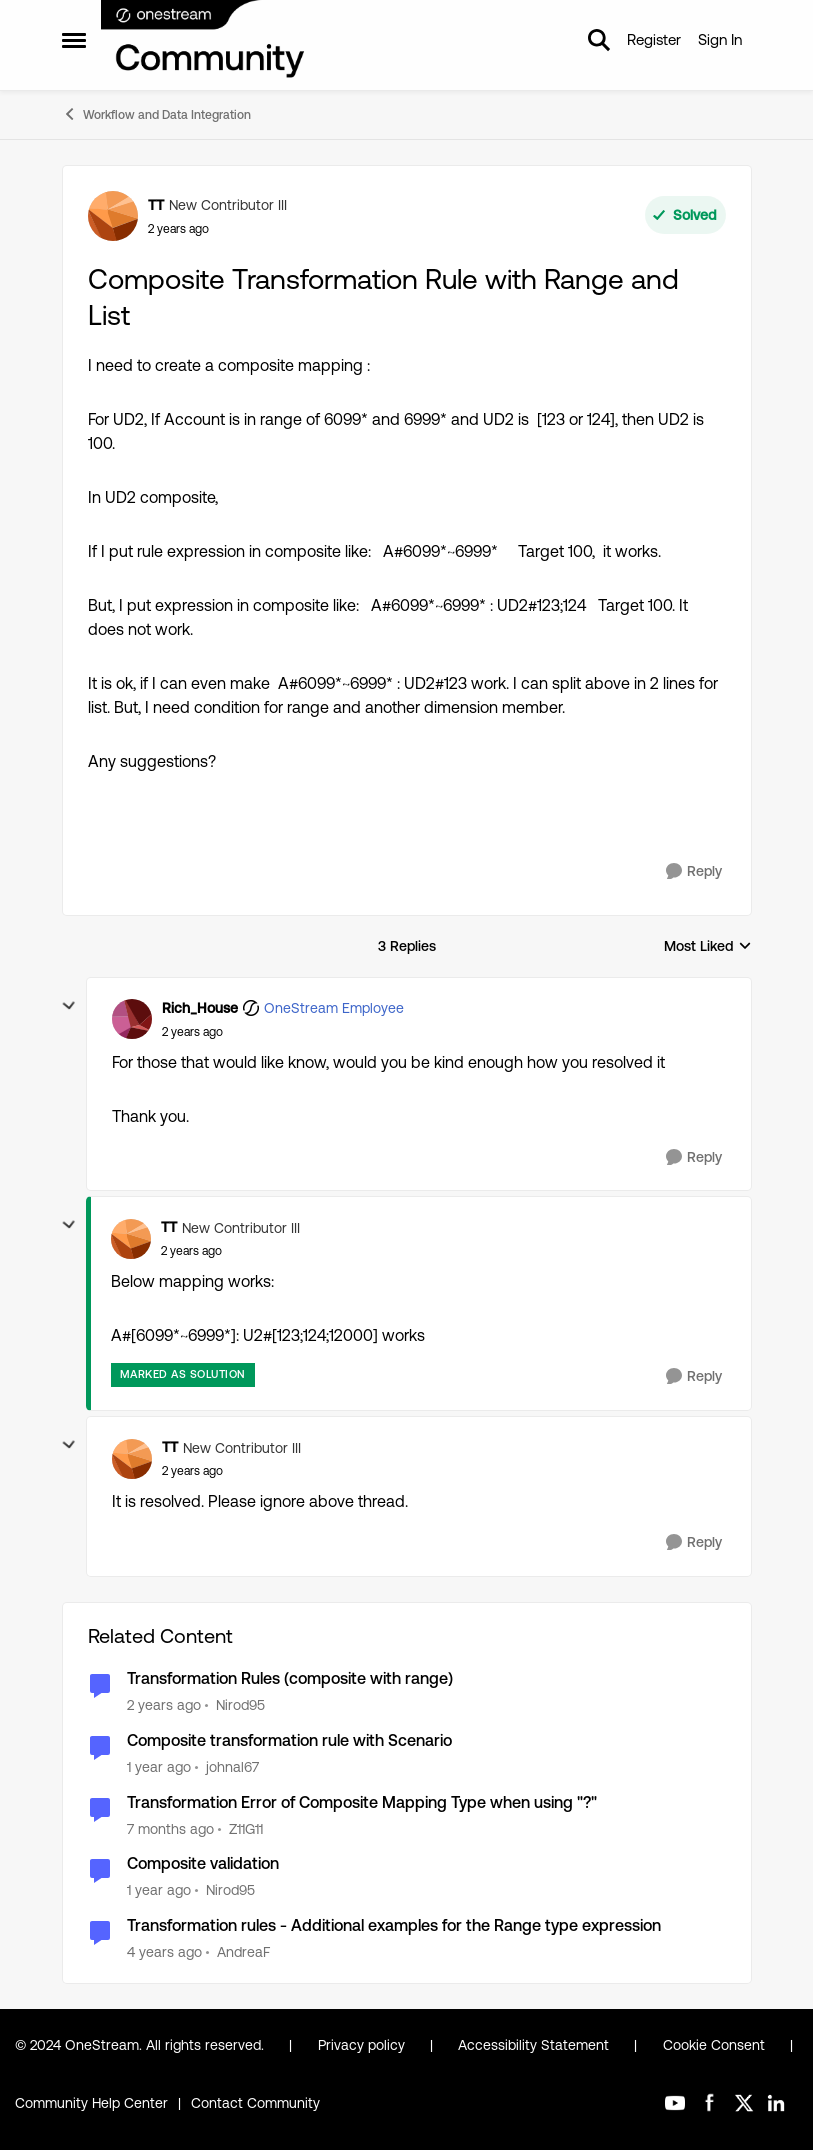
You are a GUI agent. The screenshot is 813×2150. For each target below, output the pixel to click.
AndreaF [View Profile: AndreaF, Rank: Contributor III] (243, 1952)
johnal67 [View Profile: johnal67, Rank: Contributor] (232, 1767)
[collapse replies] (69, 1006)
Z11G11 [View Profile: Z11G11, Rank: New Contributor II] (246, 1828)
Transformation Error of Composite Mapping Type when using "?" (362, 1802)
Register (654, 39)
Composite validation (203, 1863)
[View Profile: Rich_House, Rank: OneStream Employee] (132, 1019)
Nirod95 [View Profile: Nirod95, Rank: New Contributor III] (240, 1705)
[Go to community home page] (204, 40)
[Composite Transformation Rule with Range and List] (192, 1032)
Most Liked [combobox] (708, 947)
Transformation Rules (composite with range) (290, 1678)
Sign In (720, 39)
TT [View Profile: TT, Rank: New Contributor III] (156, 205)
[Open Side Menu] (74, 40)
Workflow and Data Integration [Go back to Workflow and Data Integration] (156, 114)
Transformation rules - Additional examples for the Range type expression (394, 1925)
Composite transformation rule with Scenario (289, 1740)
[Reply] (694, 871)
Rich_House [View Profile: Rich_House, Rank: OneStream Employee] (200, 1008)
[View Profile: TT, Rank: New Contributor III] (113, 216)
